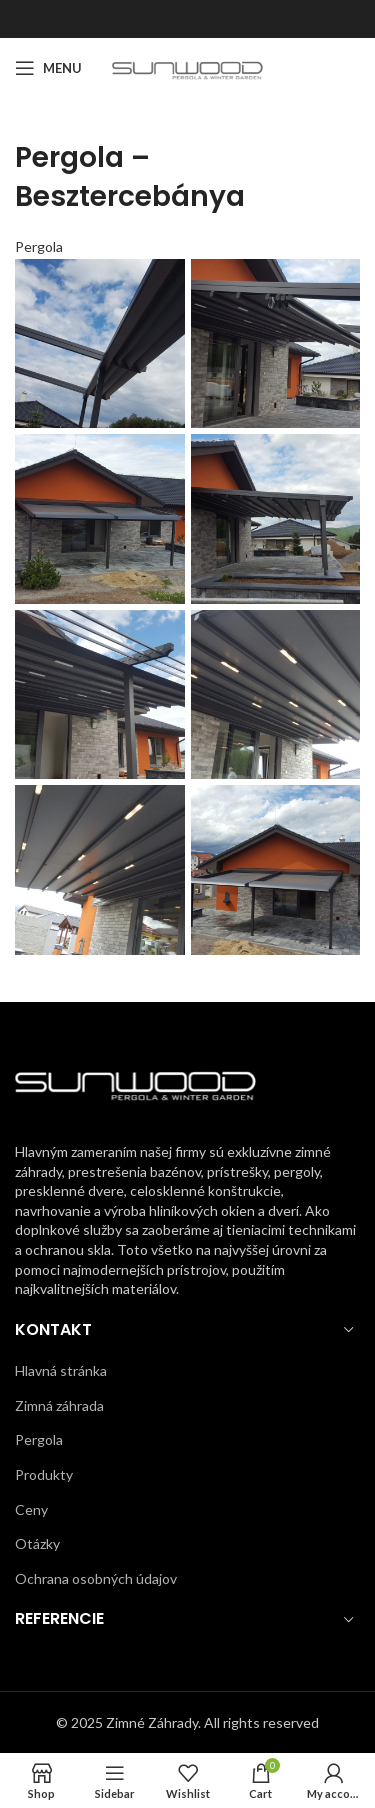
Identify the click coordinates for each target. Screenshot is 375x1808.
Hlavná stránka (61, 1370)
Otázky (37, 1543)
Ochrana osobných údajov (96, 1578)
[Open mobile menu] (48, 68)
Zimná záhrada (59, 1405)
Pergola (39, 246)
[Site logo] (187, 66)
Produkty (44, 1474)
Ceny (31, 1509)
